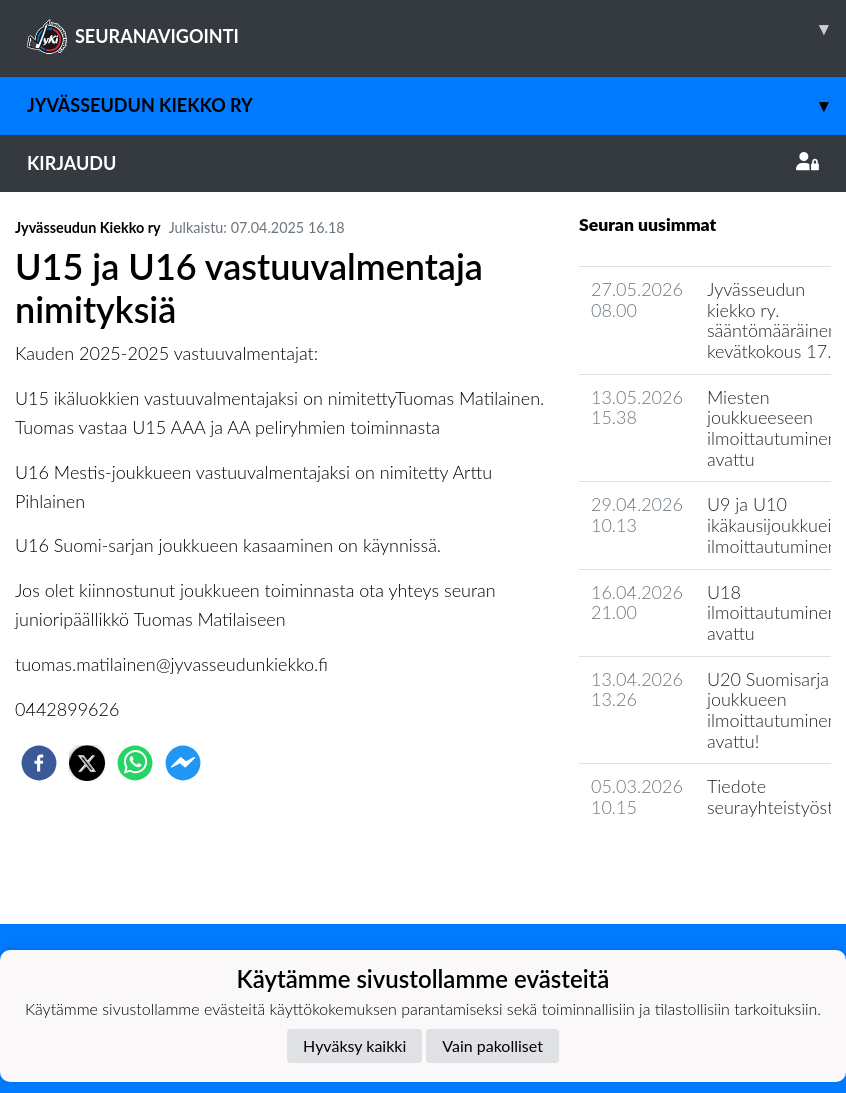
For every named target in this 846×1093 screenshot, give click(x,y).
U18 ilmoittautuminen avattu (772, 612)
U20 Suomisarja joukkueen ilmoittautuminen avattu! (772, 710)
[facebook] (39, 763)
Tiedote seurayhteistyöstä (774, 796)
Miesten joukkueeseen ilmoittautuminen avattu (772, 428)
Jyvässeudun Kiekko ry (436, 105)
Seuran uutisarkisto (667, 864)
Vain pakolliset (492, 1045)
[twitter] (87, 763)
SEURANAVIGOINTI (436, 29)
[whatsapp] (135, 763)
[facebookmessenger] (183, 763)
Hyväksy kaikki (354, 1045)
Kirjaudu (423, 163)
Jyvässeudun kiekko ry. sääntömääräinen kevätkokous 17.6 (774, 320)
